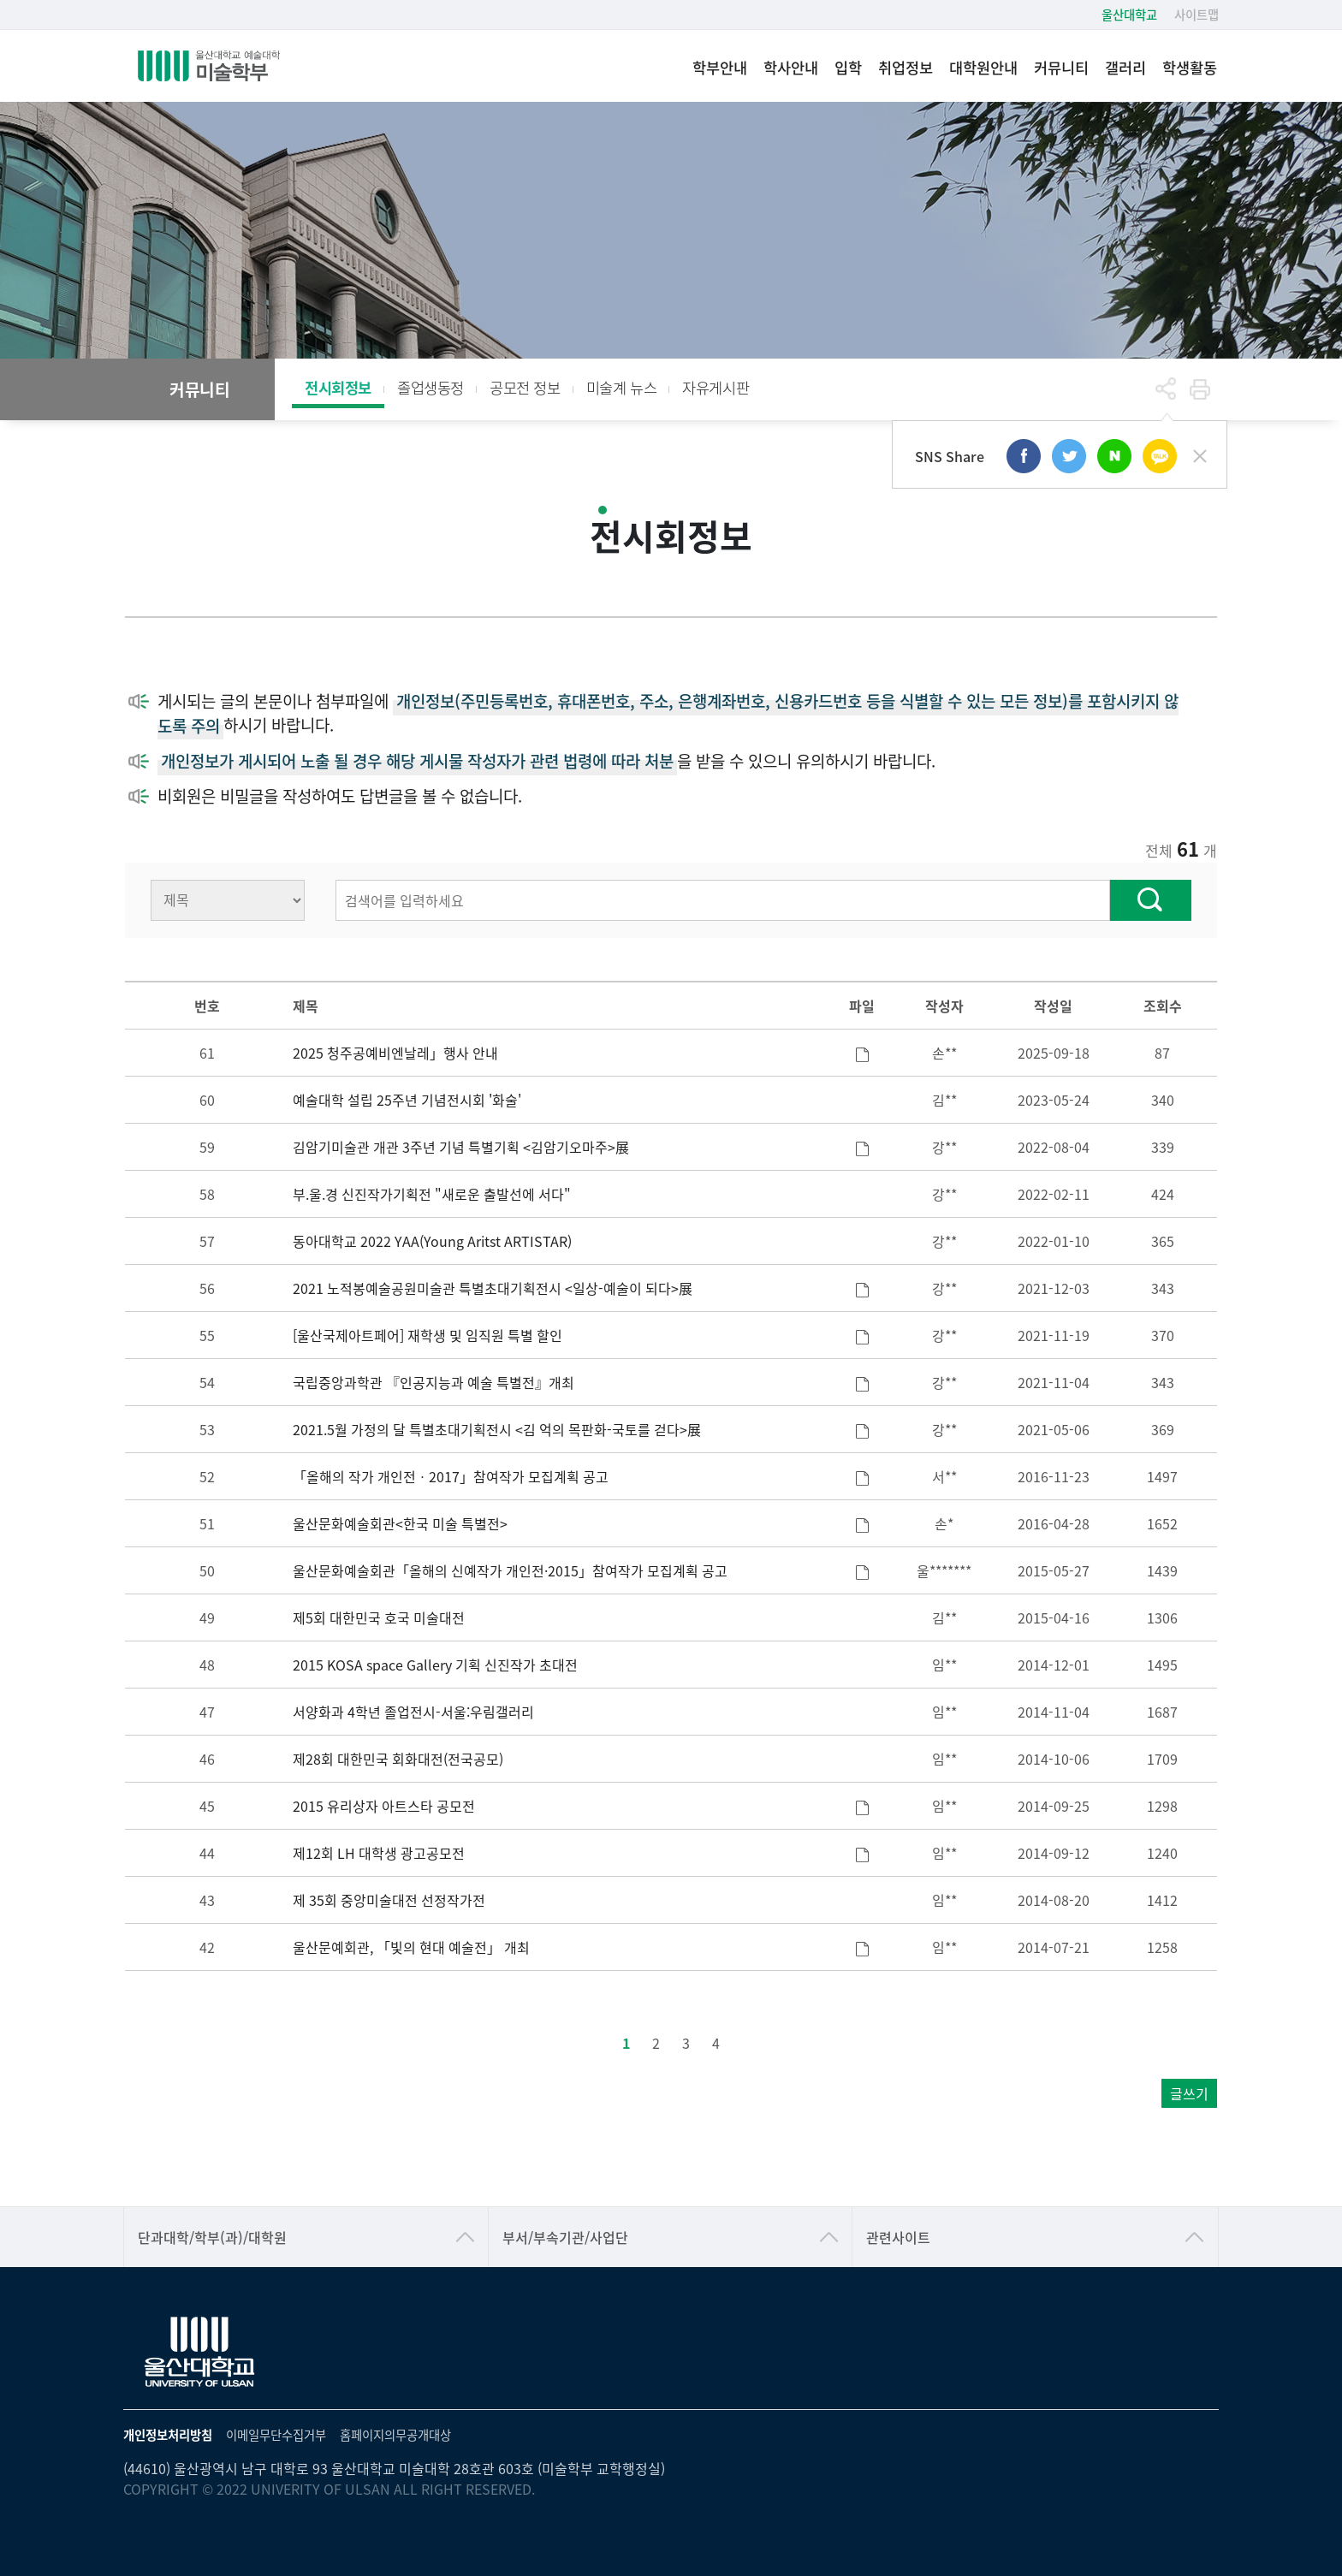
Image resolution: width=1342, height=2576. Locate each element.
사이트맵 (1196, 14)
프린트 (1200, 389)
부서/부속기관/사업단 (565, 2237)
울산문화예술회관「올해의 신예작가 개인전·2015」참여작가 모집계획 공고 (510, 1570)
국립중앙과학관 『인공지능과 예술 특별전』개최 (433, 1382)
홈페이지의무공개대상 (395, 2434)
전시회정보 (338, 387)
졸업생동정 (430, 387)
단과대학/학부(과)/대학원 (212, 2237)
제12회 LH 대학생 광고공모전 (379, 1853)
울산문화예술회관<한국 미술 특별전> (400, 1523)
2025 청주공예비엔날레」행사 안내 (395, 1052)
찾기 (1150, 900)
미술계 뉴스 (621, 387)
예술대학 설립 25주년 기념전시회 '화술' (407, 1099)
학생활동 (1189, 67)
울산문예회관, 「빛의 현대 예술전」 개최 (411, 1947)
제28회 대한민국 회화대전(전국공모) (398, 1758)
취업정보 (905, 67)
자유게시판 (715, 387)
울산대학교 (1129, 14)
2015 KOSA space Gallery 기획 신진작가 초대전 (435, 1664)
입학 (848, 67)
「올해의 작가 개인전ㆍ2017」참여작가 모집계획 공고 (451, 1476)
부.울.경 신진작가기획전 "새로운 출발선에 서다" (432, 1194)
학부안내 (719, 67)
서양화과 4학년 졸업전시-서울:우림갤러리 (413, 1711)
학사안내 (790, 67)
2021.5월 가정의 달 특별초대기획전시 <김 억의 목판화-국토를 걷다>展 (497, 1429)
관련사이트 (898, 2237)
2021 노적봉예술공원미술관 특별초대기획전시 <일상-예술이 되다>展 (492, 1288)
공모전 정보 (525, 387)
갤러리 (1125, 67)
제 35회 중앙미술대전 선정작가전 (389, 1900)
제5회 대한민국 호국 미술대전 (379, 1617)
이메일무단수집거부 (276, 2434)
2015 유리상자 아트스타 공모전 (384, 1805)
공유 (1166, 389)
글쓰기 (1189, 2093)
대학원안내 (983, 67)
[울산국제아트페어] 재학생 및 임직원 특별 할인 (427, 1335)
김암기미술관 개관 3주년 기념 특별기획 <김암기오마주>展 (461, 1147)
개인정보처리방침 (167, 2434)
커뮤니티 (1061, 67)
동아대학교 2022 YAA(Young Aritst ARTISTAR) (432, 1241)
